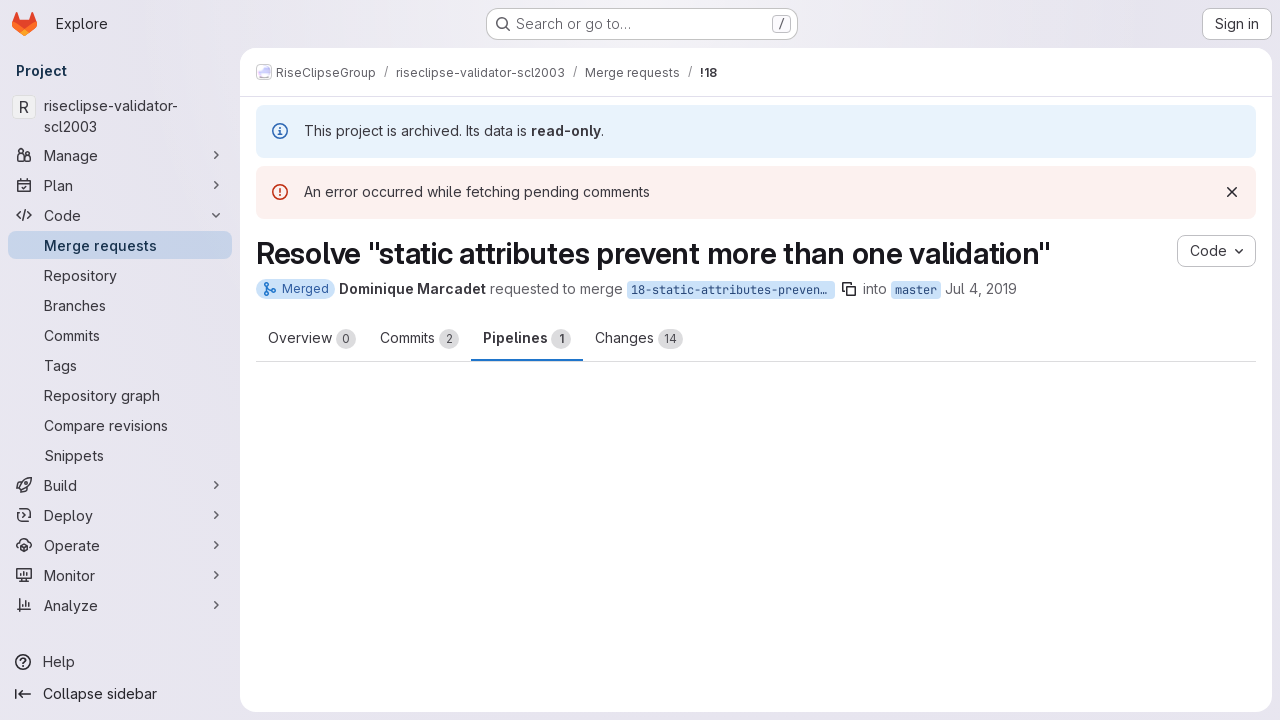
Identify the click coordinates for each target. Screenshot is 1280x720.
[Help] (120, 662)
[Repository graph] (120, 395)
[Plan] (120, 185)
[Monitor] (120, 575)
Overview (312, 339)
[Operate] (120, 545)
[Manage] (120, 155)
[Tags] (120, 365)
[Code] (120, 215)
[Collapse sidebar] (120, 694)
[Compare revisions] (120, 425)
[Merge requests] (120, 245)
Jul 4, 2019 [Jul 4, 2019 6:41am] (981, 288)
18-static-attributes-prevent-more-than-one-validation (733, 290)
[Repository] (120, 275)
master (916, 290)
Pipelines (527, 339)
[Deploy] (120, 515)
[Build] (120, 485)
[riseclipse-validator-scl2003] (120, 116)
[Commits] (120, 335)
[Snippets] (120, 455)
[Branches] (120, 305)
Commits (419, 339)
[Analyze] (120, 605)
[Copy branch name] (849, 289)
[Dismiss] (1232, 192)
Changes (639, 339)
